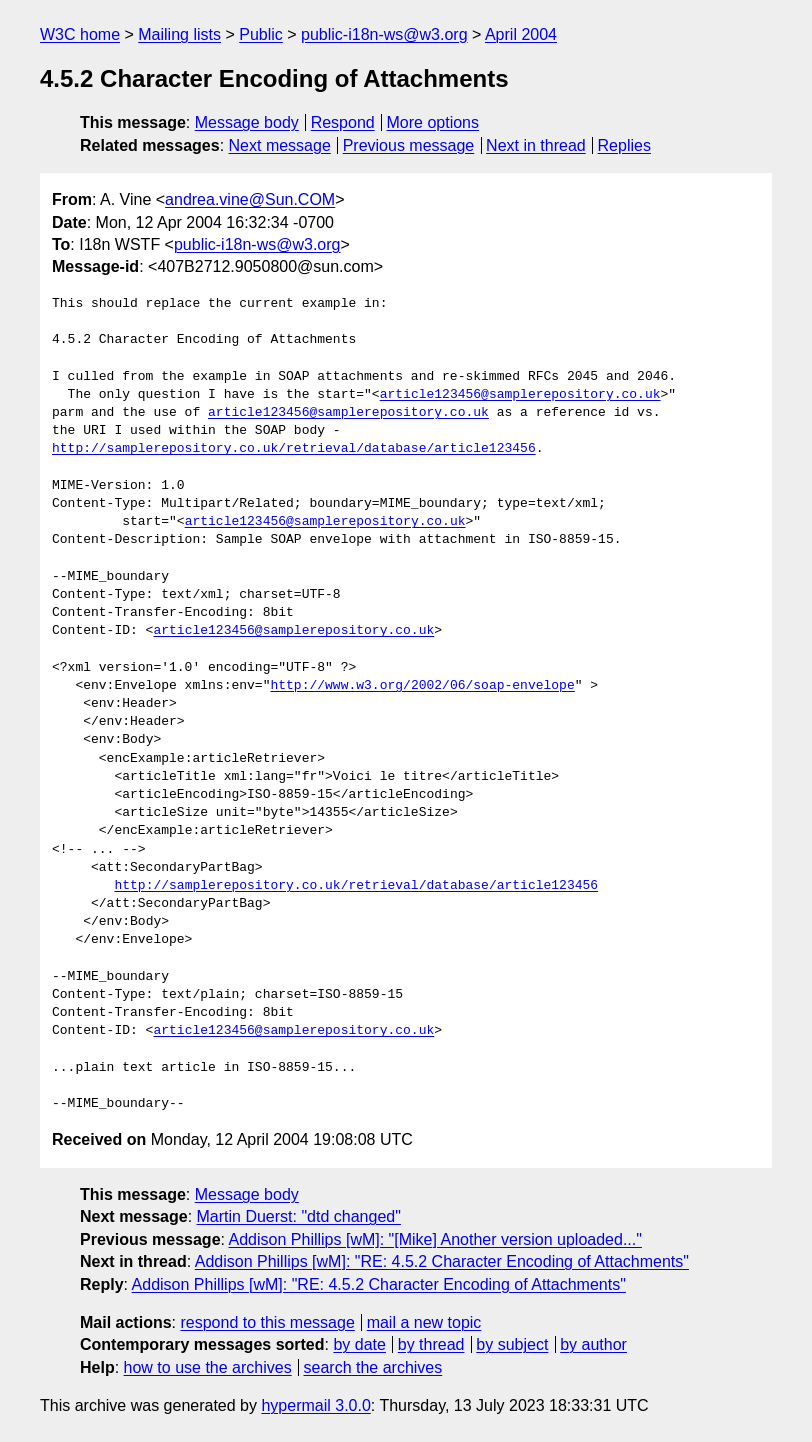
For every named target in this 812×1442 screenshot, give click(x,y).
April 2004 (521, 34)
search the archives (373, 1367)
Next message (280, 145)
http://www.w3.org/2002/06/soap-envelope (422, 686)
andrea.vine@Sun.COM (250, 199)
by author (593, 1344)
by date (359, 1344)
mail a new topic (424, 1322)
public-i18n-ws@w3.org (384, 34)
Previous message (409, 145)
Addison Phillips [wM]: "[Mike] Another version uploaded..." (435, 1239)
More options (433, 122)
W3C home (80, 34)
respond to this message (267, 1322)
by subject (512, 1344)
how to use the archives (208, 1367)
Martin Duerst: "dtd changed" (299, 1216)
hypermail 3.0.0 (315, 1405)
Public (261, 34)
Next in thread (536, 145)
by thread (431, 1344)
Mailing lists (179, 34)
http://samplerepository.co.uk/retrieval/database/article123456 (294, 449)
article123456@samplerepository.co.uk (520, 395)
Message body (247, 122)
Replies (624, 145)
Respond (343, 122)
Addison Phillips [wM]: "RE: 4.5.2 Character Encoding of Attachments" (442, 1261)
